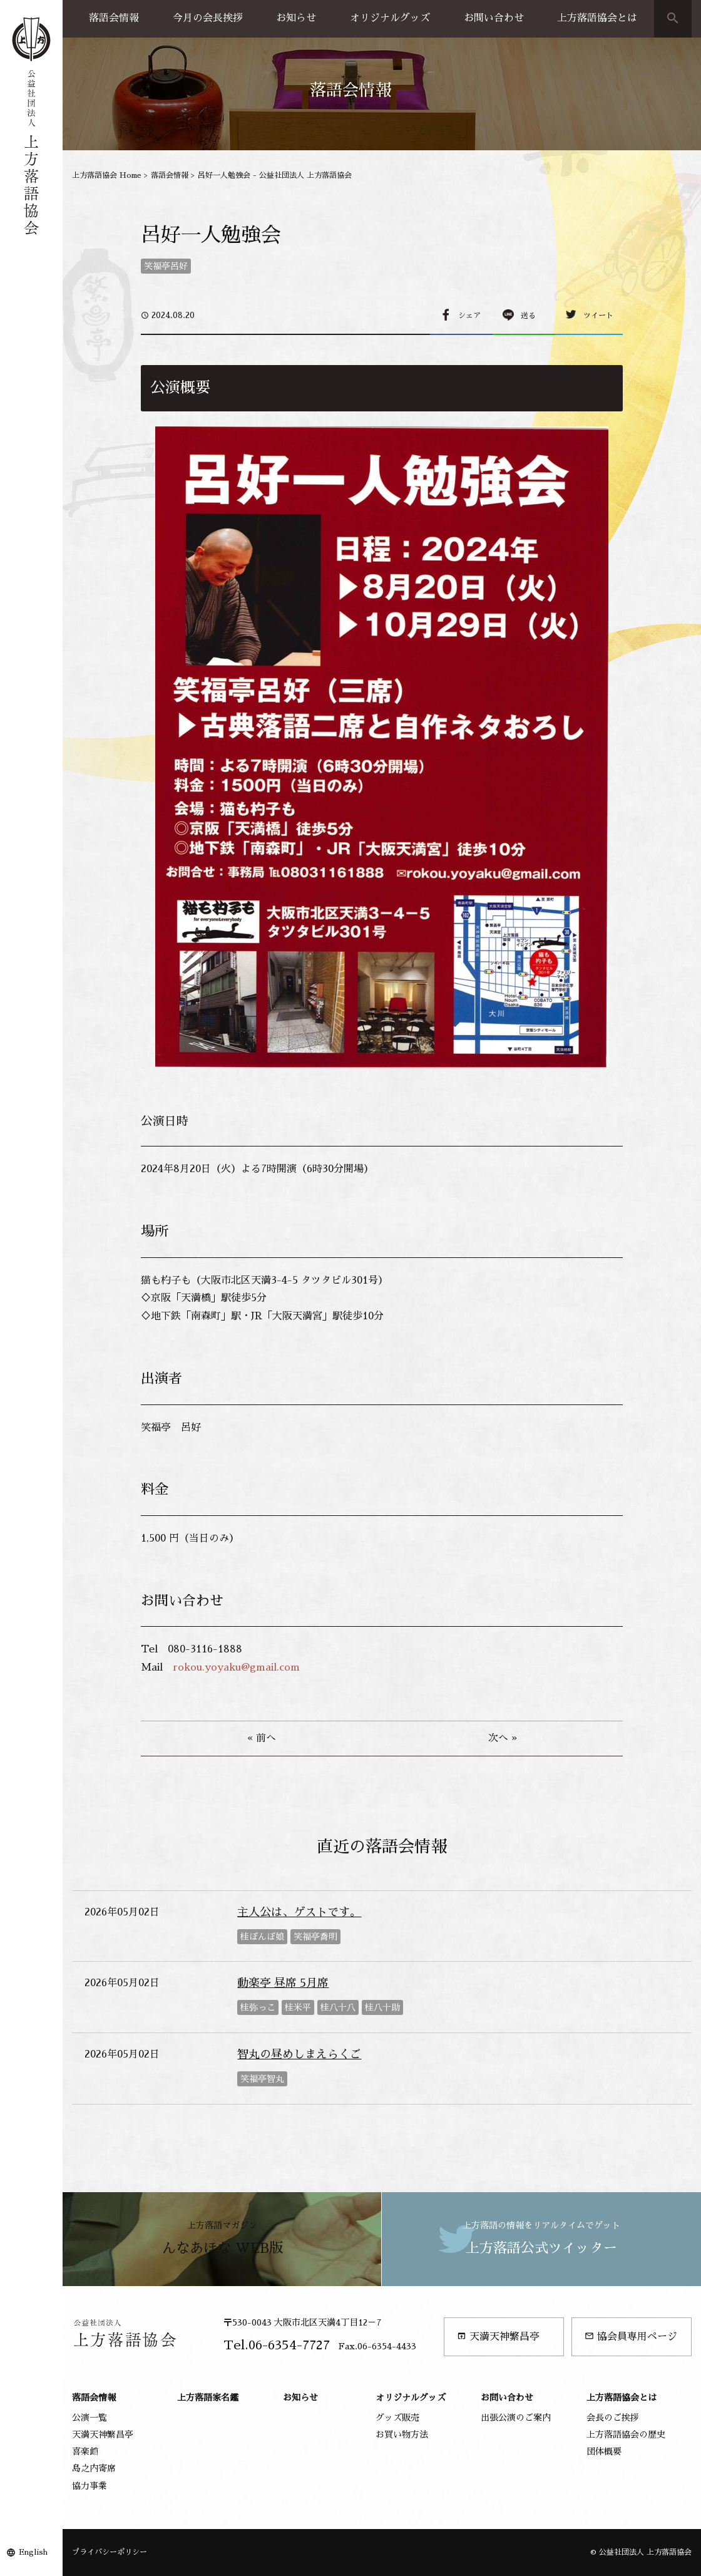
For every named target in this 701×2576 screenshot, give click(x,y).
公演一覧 (89, 2417)
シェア (469, 315)
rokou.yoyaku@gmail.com (236, 1667)
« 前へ (261, 1738)
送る (528, 315)
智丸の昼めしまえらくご (299, 2054)
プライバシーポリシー (109, 2552)
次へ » (502, 1738)
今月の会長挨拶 (208, 18)
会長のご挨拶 (612, 2417)
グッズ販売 (397, 2417)
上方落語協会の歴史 (625, 2434)
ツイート (598, 315)
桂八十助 (382, 2007)
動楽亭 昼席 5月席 (283, 1983)
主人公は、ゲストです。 (299, 1912)
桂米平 (298, 2007)
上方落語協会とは (597, 18)
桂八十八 (338, 2007)
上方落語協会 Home (106, 175)
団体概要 (604, 2451)
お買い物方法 (402, 2434)
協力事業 (89, 2485)
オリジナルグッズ (390, 18)
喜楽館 (85, 2451)
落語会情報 (114, 18)
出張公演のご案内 (516, 2417)
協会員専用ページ (631, 2336)
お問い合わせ (494, 18)
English (33, 2552)
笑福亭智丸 (262, 2078)
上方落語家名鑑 (207, 2397)
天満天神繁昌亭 (498, 2336)
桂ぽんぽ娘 (262, 1936)
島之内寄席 (94, 2468)
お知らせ (296, 18)
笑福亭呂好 (166, 266)
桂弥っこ (257, 2007)
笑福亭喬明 (315, 1936)
